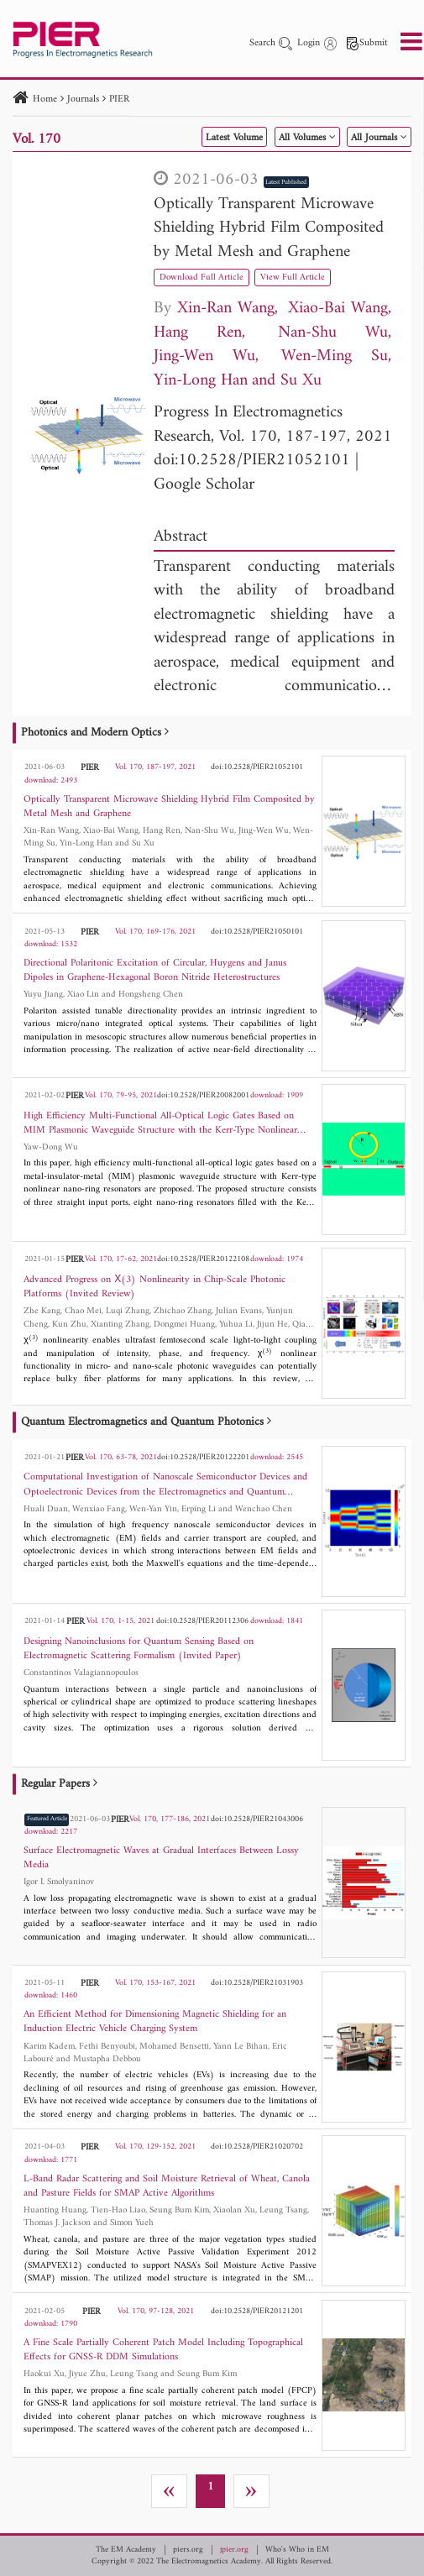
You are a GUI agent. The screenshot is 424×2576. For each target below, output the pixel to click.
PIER (119, 99)
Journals (83, 99)
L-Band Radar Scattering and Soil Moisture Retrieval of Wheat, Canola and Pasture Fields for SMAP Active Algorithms (167, 2186)
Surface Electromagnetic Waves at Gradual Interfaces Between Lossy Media (161, 1858)
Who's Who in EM (297, 2550)
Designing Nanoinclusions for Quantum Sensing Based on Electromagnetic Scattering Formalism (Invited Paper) (139, 1649)
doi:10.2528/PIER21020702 (257, 2146)
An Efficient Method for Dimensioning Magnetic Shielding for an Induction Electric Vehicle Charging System (155, 2022)
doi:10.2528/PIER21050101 (257, 931)
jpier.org (234, 2550)
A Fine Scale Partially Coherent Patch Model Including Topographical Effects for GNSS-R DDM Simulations (163, 2350)
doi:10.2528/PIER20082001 (203, 1095)
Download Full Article (201, 277)
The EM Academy (126, 2550)
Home (45, 99)
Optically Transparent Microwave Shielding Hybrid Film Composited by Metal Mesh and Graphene (269, 228)
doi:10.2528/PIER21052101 (252, 460)
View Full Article (292, 277)
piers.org (188, 2550)
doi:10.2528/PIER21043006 (257, 1819)
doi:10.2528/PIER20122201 (203, 1457)
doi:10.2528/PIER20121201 (257, 2311)
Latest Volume (234, 138)
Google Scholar (204, 485)
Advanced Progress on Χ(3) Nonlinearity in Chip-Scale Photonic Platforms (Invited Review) (154, 1287)
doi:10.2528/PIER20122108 (203, 1259)
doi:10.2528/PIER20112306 (202, 1621)
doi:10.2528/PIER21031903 (257, 1983)
